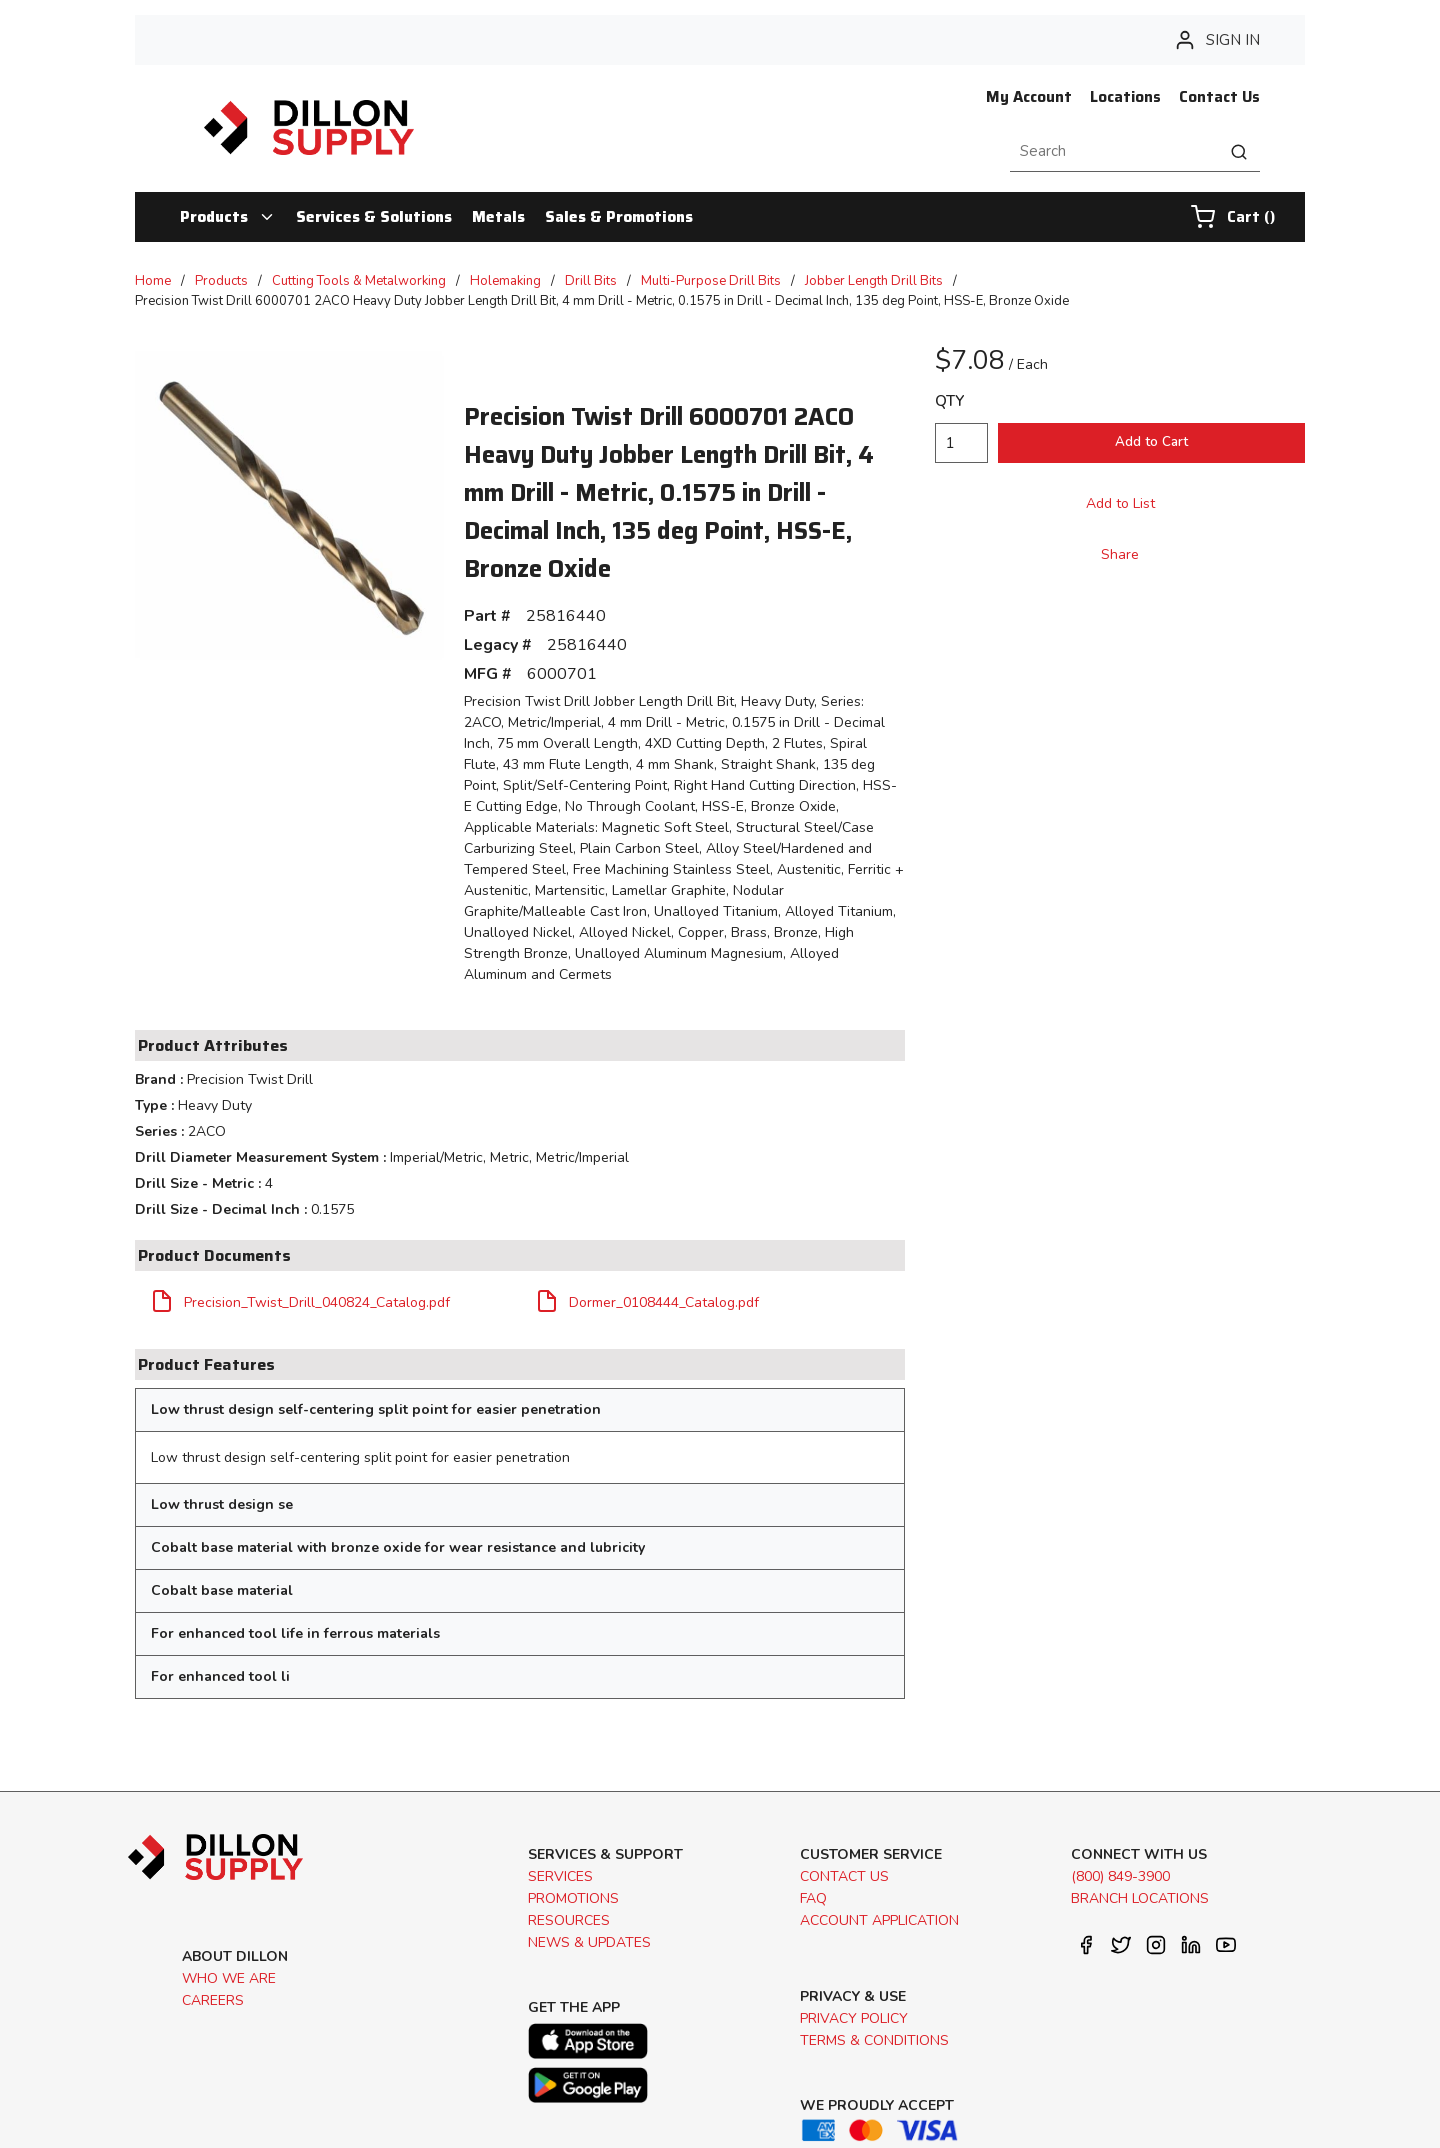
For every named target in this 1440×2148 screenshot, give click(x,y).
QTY (949, 401)
